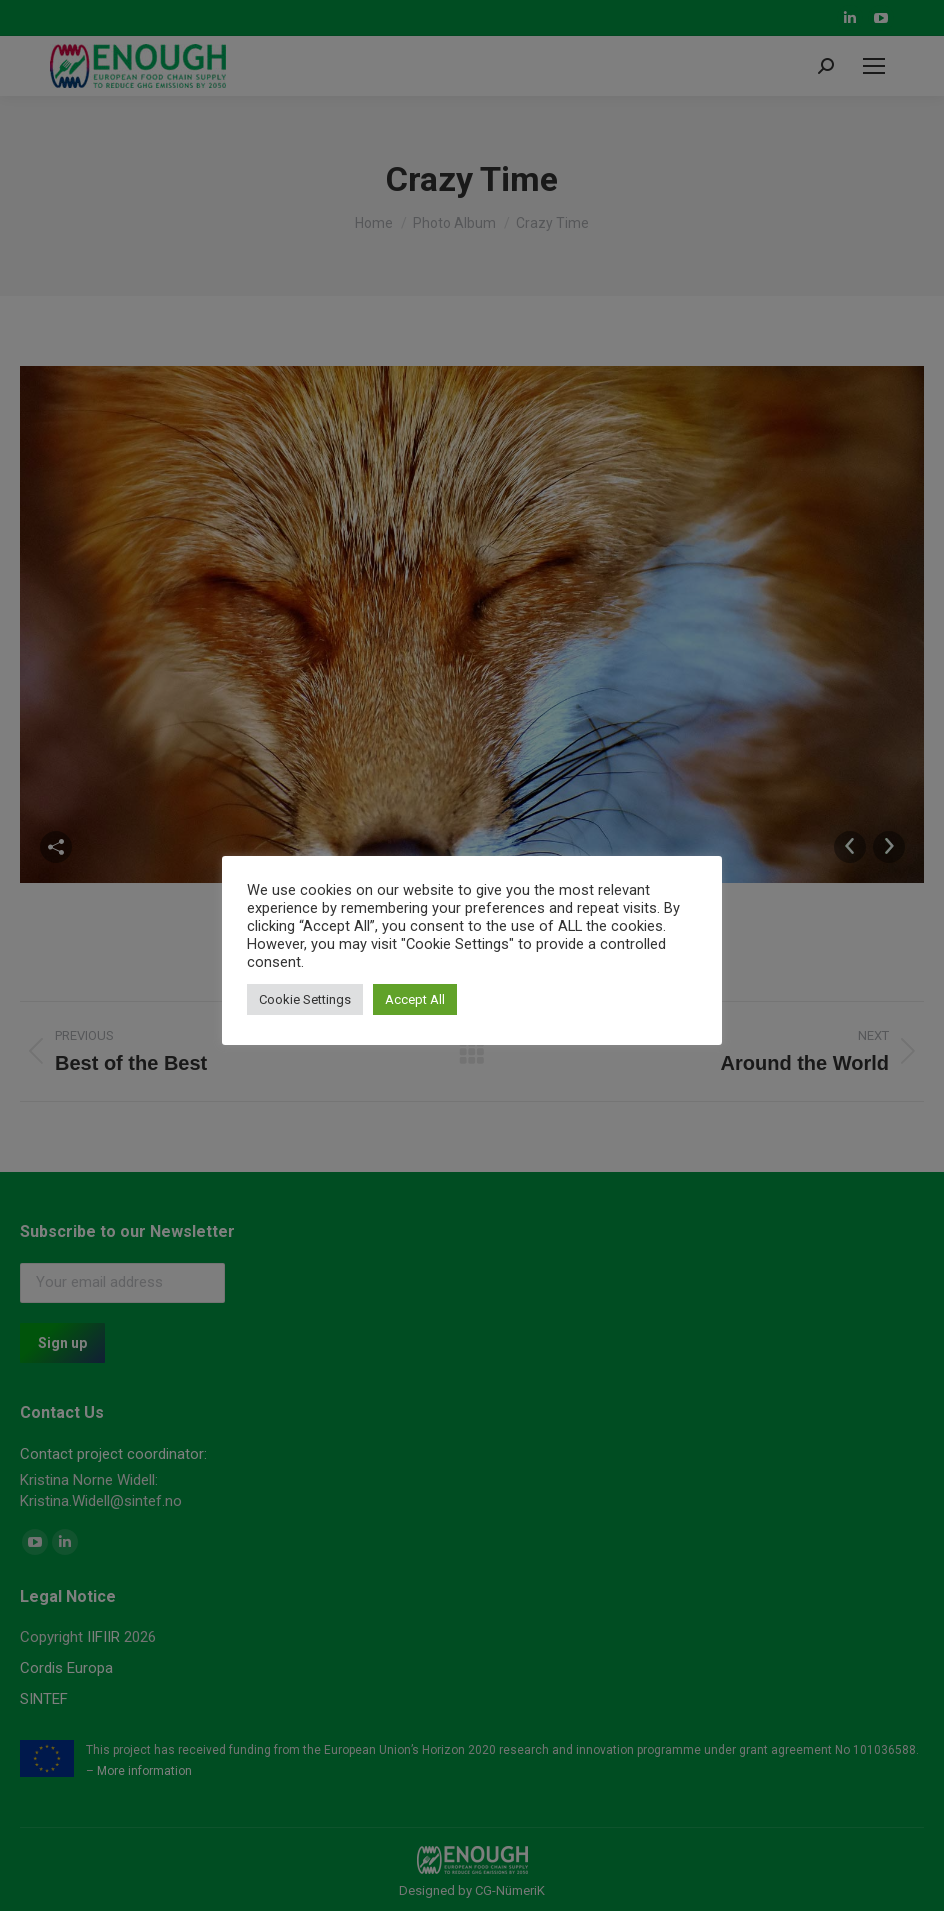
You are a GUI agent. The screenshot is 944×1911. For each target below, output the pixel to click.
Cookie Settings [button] (305, 999)
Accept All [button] (415, 999)
